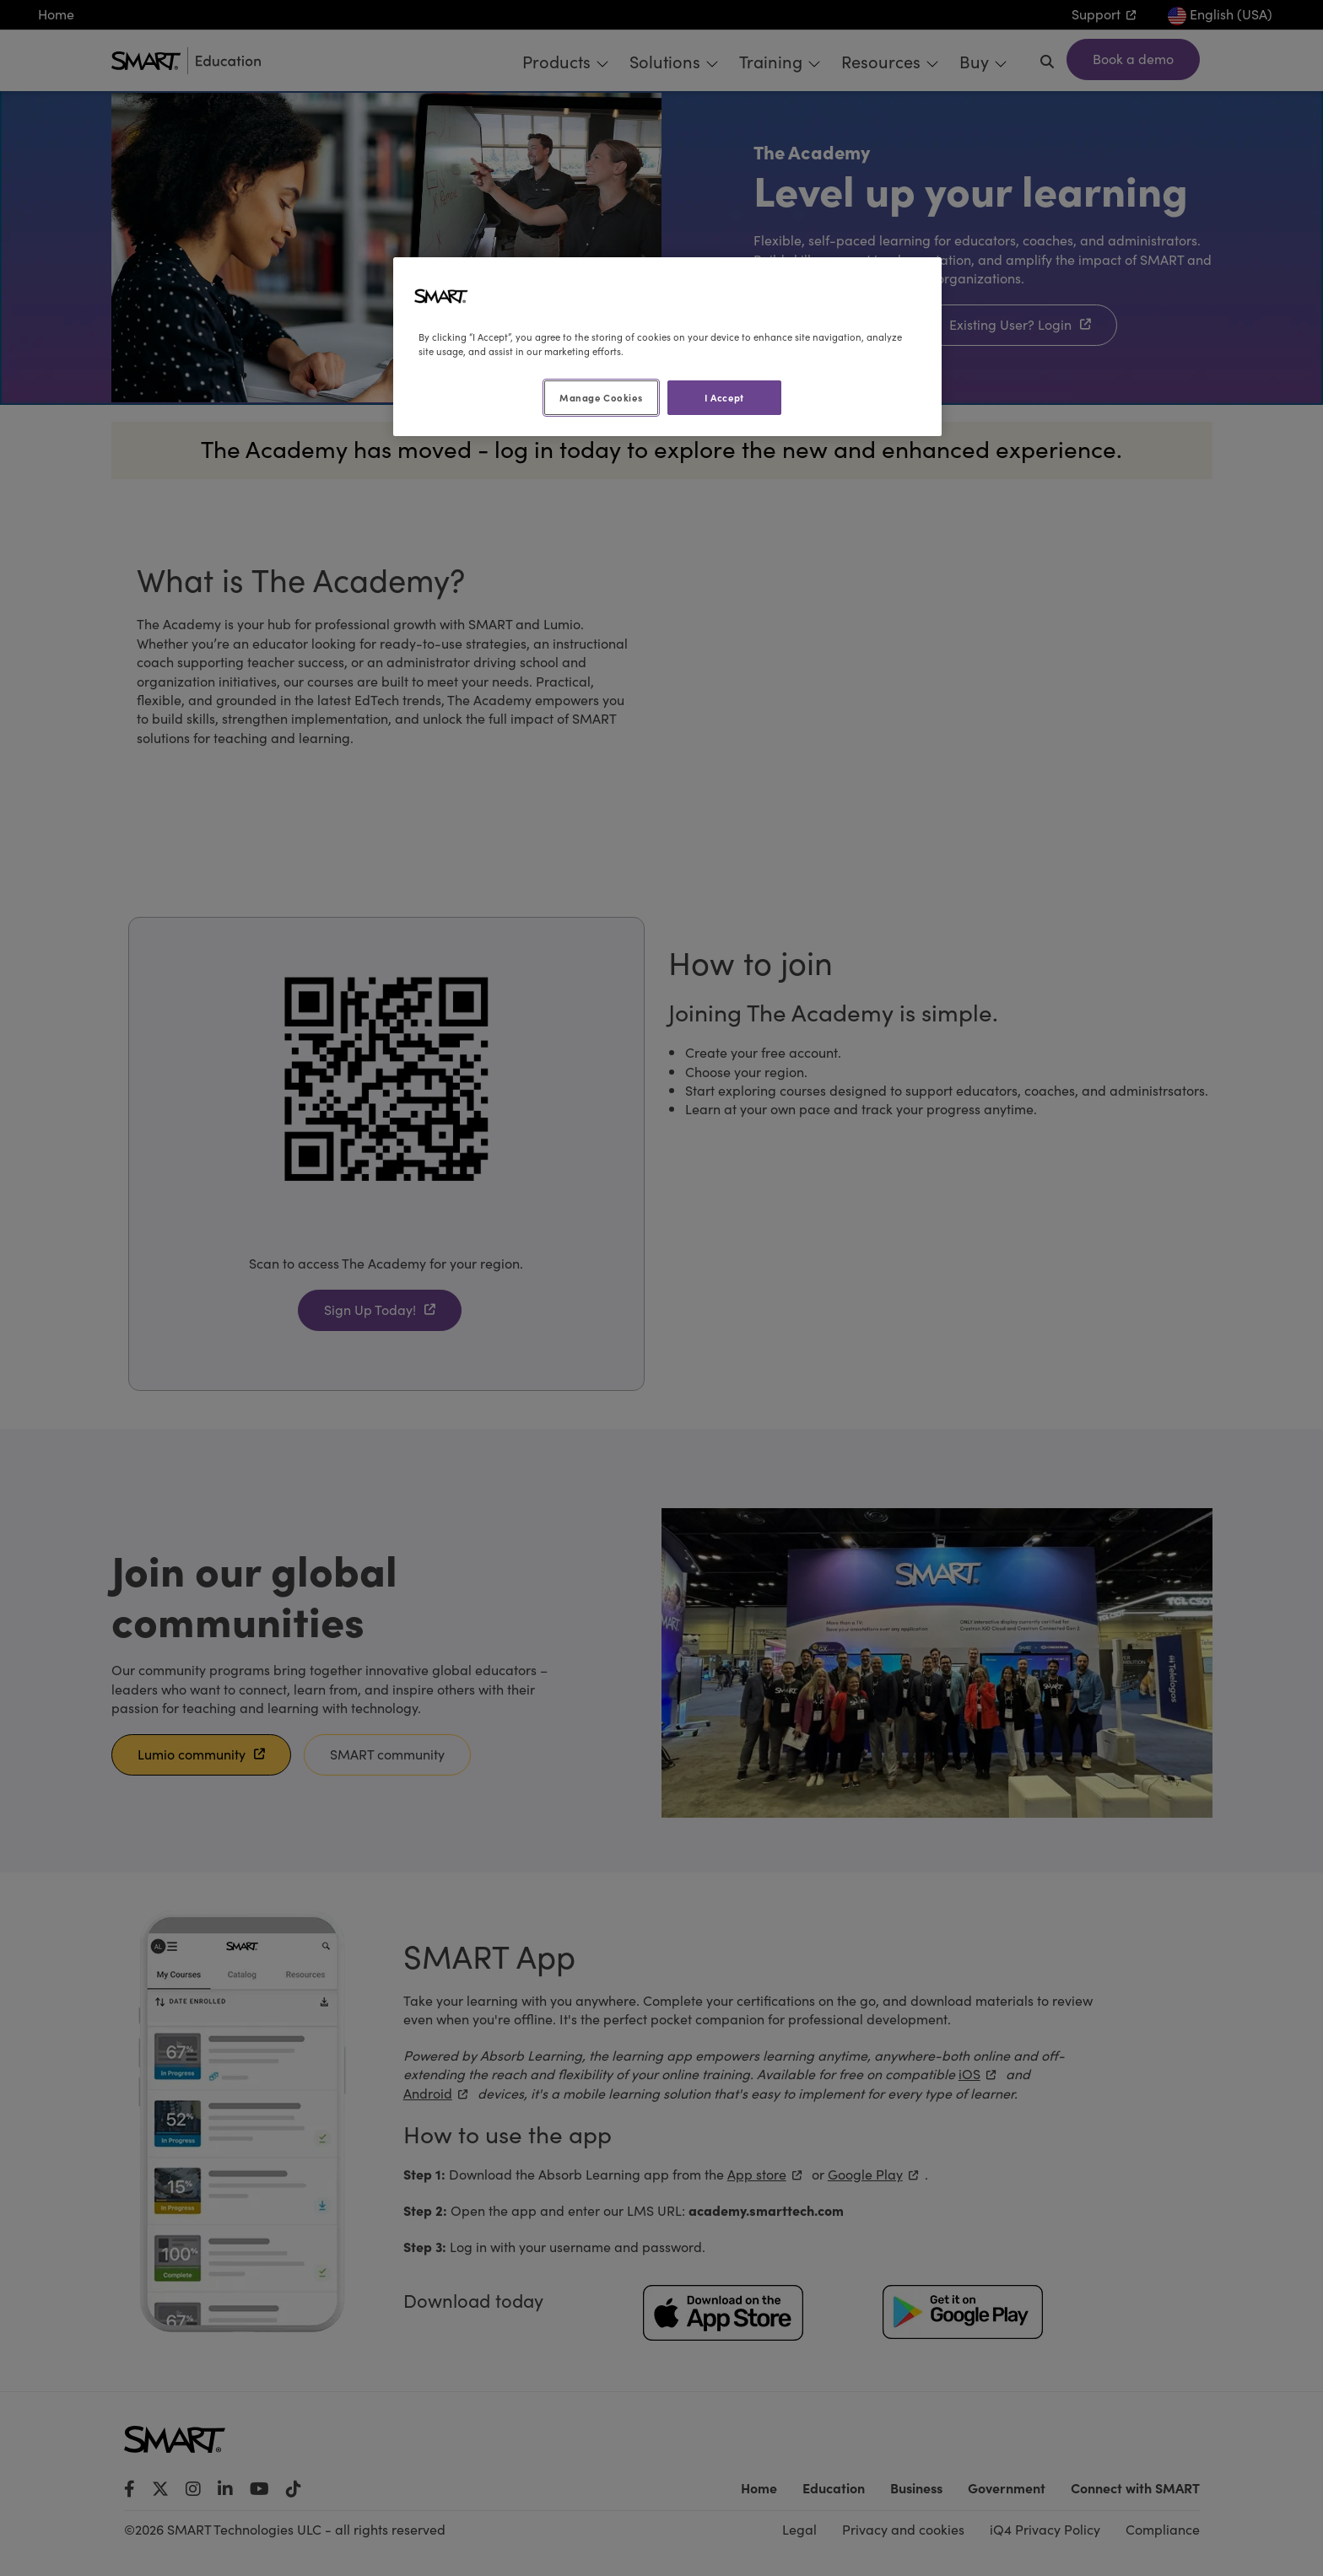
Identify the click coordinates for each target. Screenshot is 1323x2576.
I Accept (724, 397)
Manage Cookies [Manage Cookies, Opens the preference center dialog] (600, 397)
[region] (667, 346)
